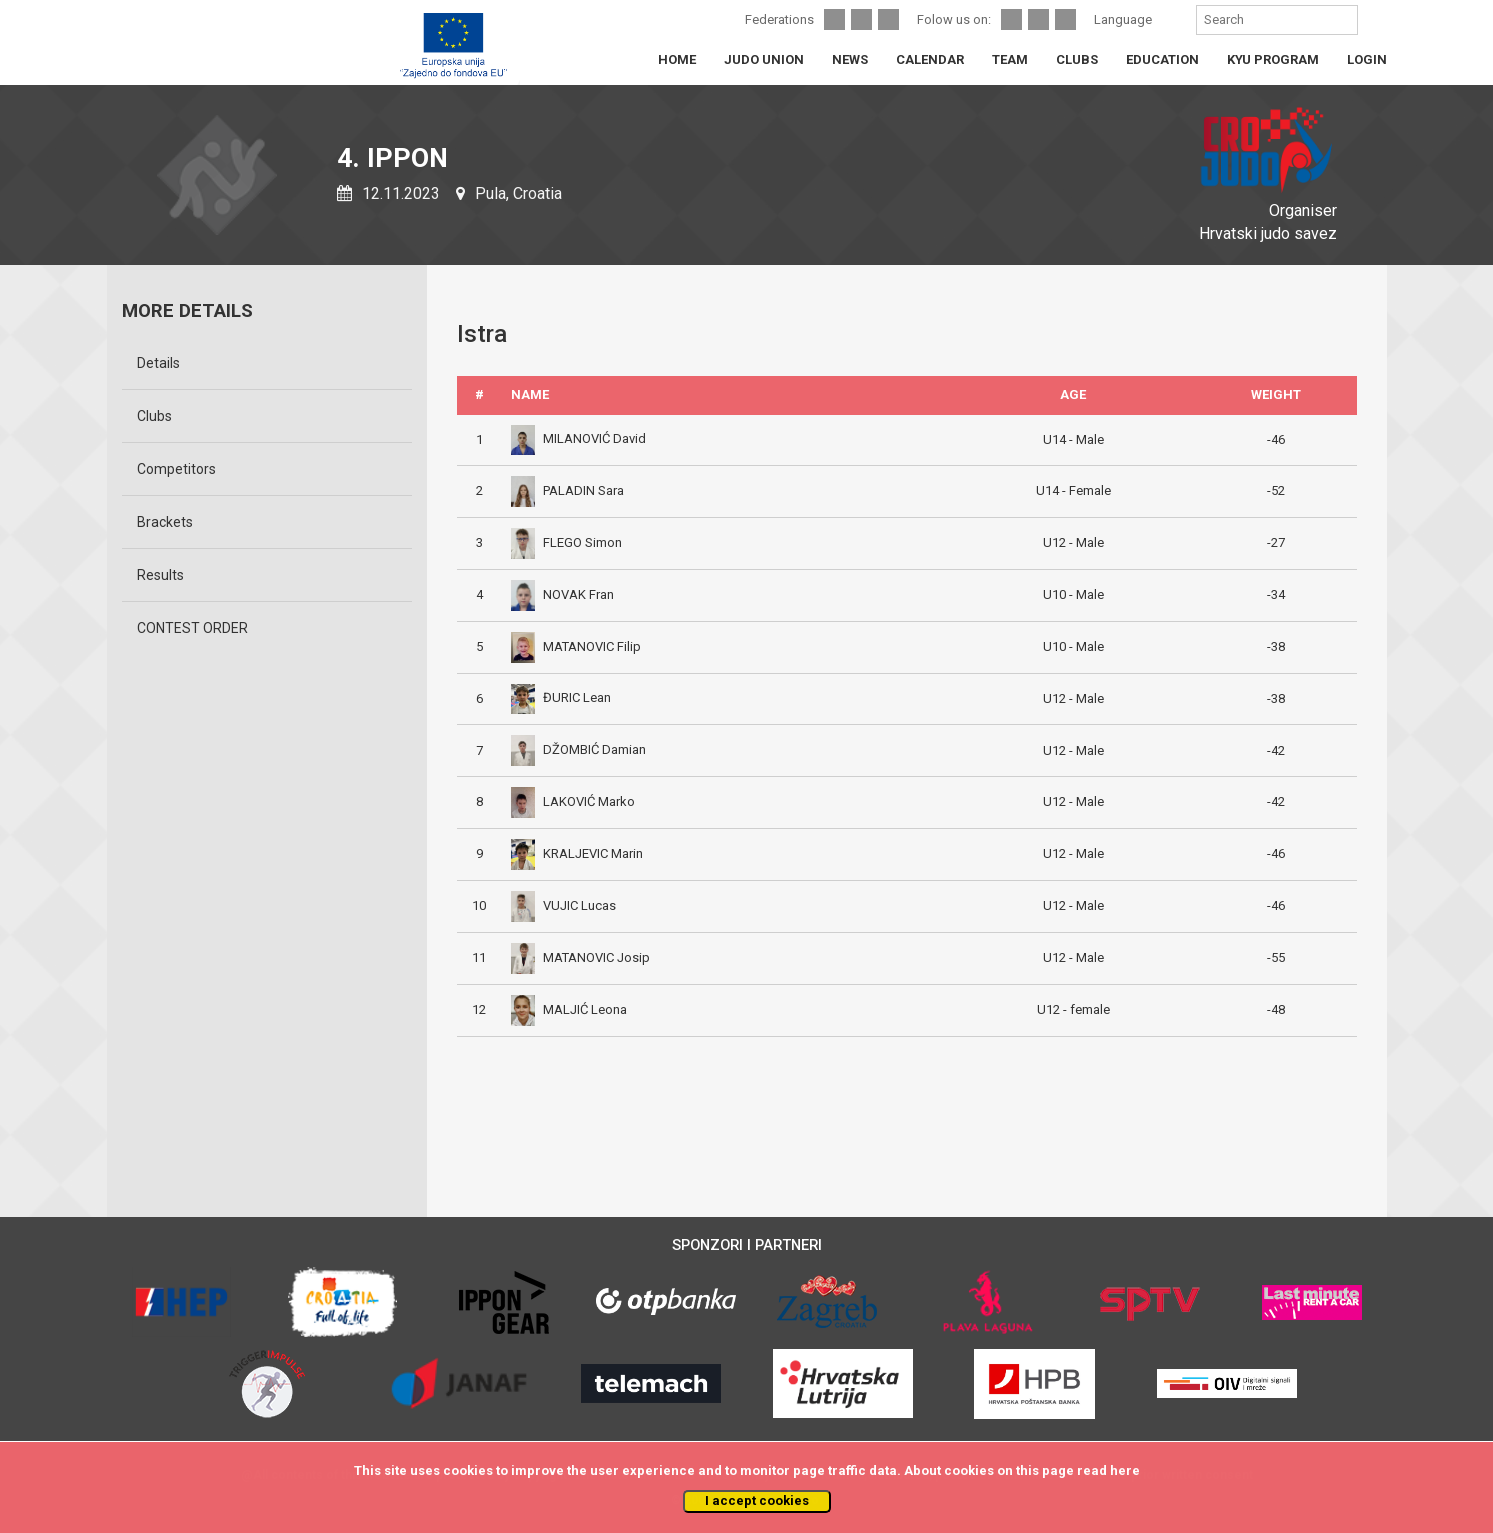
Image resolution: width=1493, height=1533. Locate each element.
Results (160, 575)
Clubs (154, 416)
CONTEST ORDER (192, 628)
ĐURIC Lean (561, 697)
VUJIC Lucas (563, 905)
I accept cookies (757, 1500)
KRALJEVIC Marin (577, 853)
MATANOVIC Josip (580, 957)
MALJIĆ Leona (569, 1009)
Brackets (165, 522)
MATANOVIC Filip (576, 646)
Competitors (176, 469)
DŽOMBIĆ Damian (578, 749)
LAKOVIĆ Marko (573, 801)
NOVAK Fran (562, 594)
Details (158, 363)
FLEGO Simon (566, 542)
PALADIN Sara (567, 490)
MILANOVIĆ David (578, 438)
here (1125, 1470)
